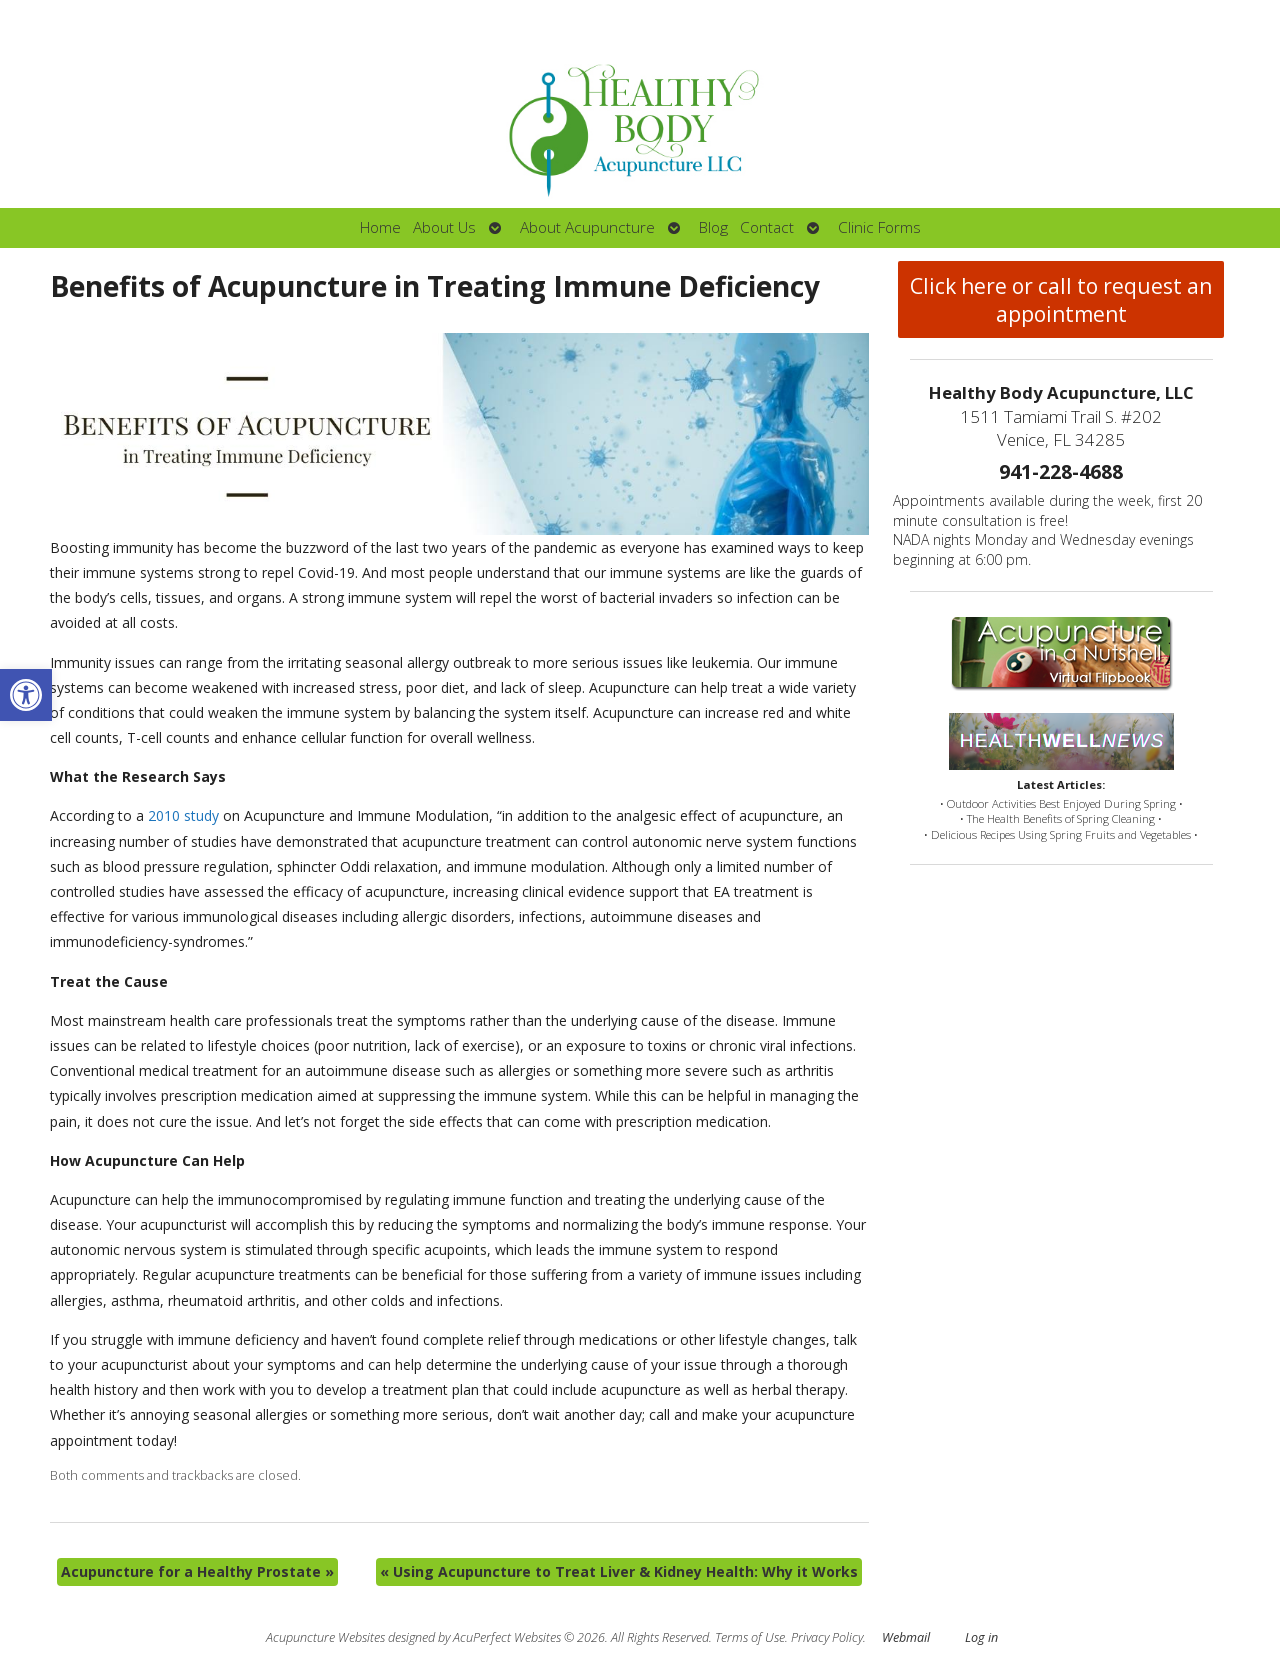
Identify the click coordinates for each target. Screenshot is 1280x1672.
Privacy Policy (827, 1637)
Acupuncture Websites (325, 1637)
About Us (444, 227)
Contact (767, 227)
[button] (26, 695)
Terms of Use (750, 1637)
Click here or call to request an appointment (1061, 300)
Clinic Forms (879, 227)
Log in (981, 1637)
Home (380, 227)
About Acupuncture (587, 227)
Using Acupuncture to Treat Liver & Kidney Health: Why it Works (619, 1571)
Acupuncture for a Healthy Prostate (197, 1571)
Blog (713, 227)
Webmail (906, 1637)
